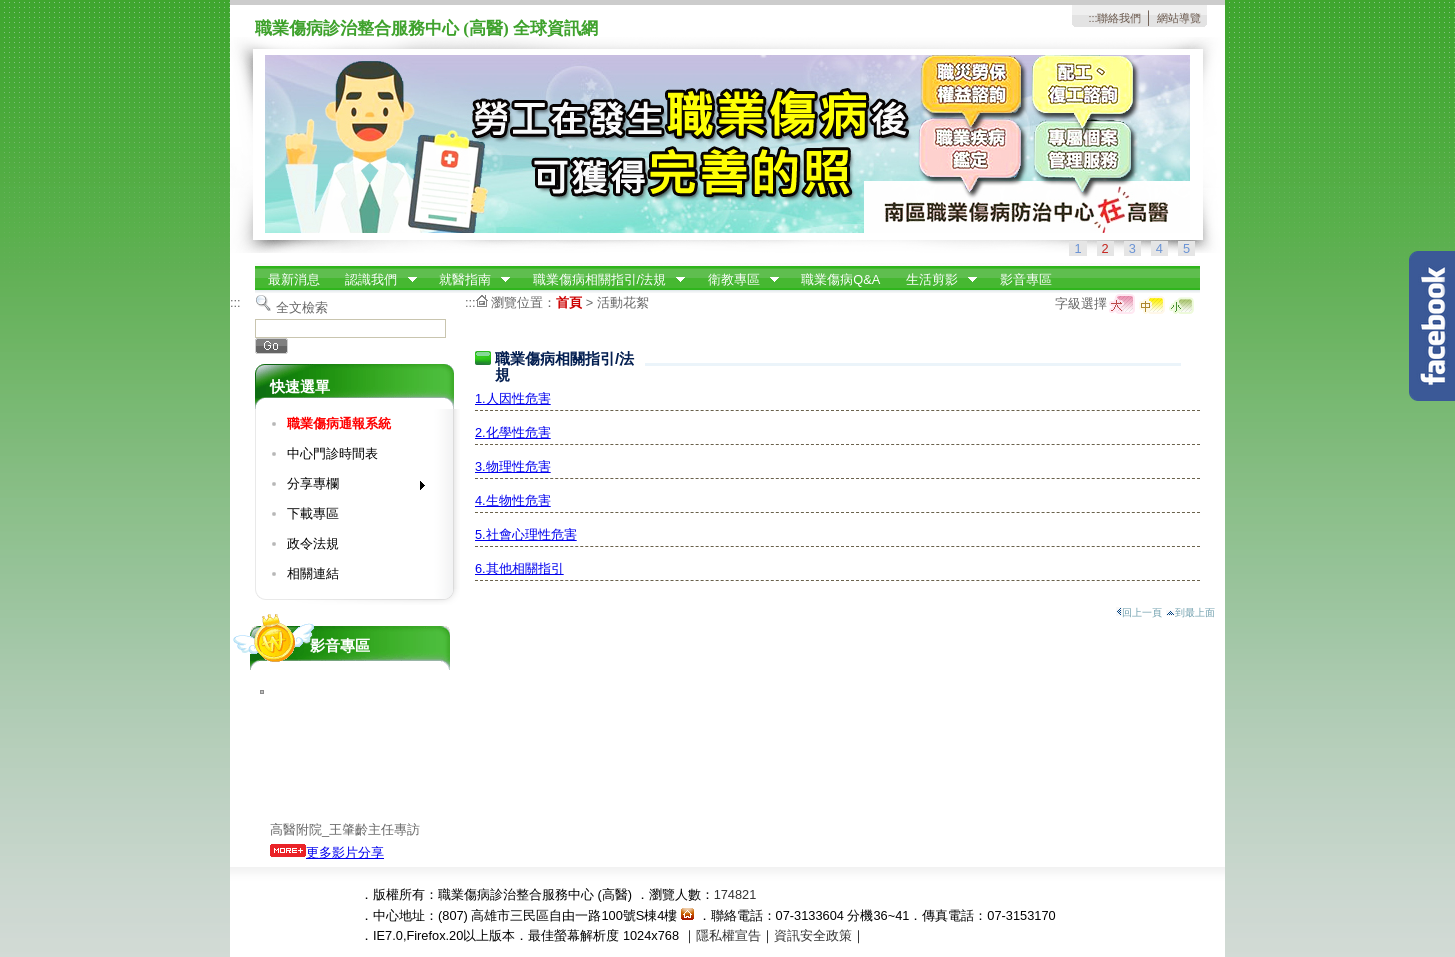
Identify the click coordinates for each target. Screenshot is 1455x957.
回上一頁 (1139, 612)
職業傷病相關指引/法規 (603, 280)
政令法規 (313, 543)
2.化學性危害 (513, 432)
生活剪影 (935, 280)
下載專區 (313, 513)
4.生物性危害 (513, 500)
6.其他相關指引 (519, 568)
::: (1092, 18)
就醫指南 (468, 280)
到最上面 (1190, 612)
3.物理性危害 (513, 466)
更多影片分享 (327, 852)
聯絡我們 (1119, 18)
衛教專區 (737, 280)
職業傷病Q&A (840, 279)
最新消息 (294, 279)
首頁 (569, 302)
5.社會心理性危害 (526, 534)
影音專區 (1026, 279)
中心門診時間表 (332, 453)
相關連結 (313, 573)
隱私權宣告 (728, 935)
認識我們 (375, 280)
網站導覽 (1179, 18)
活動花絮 (623, 302)
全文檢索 (302, 307)
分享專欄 (349, 487)
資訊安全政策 (813, 935)
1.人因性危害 (513, 398)
